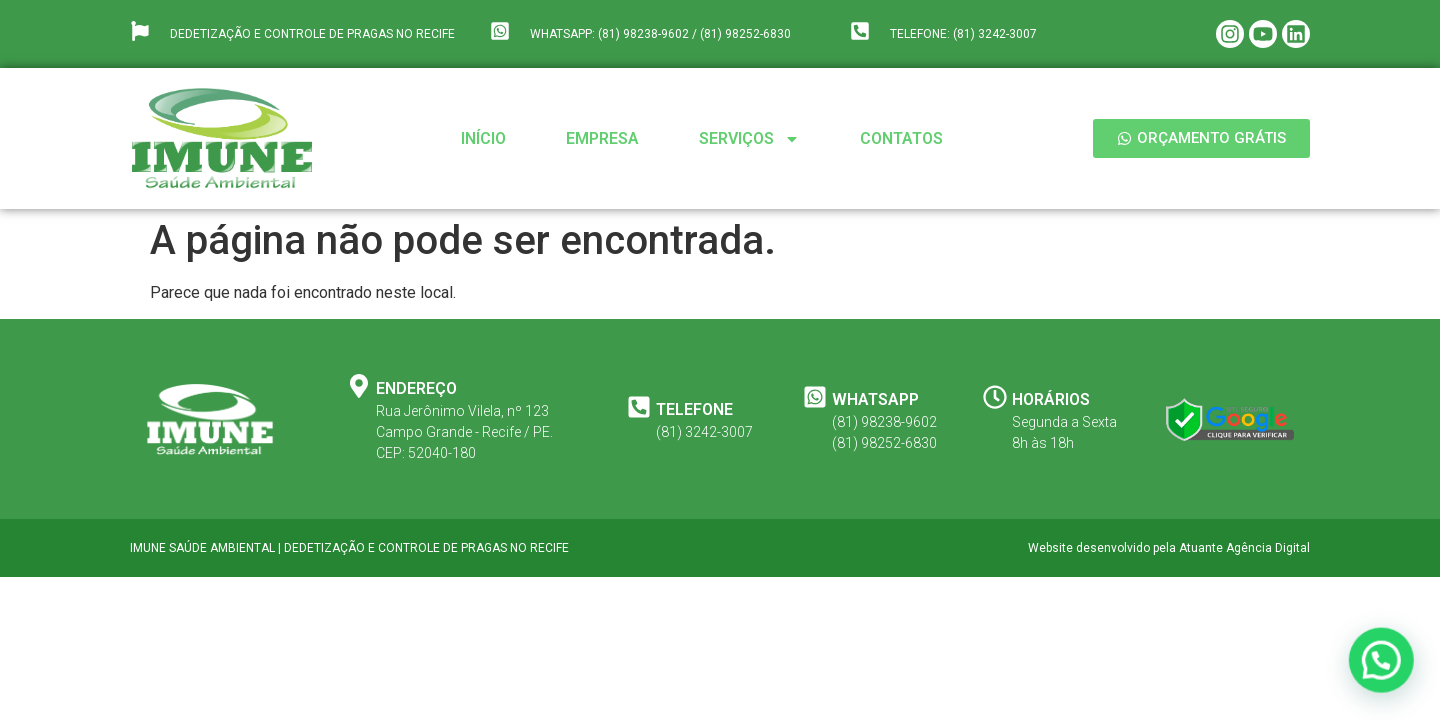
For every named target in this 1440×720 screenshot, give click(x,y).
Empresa (602, 138)
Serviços (749, 139)
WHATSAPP (875, 399)
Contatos (901, 138)
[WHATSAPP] (815, 397)
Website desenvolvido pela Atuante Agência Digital (1169, 548)
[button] (1384, 667)
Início (483, 138)
